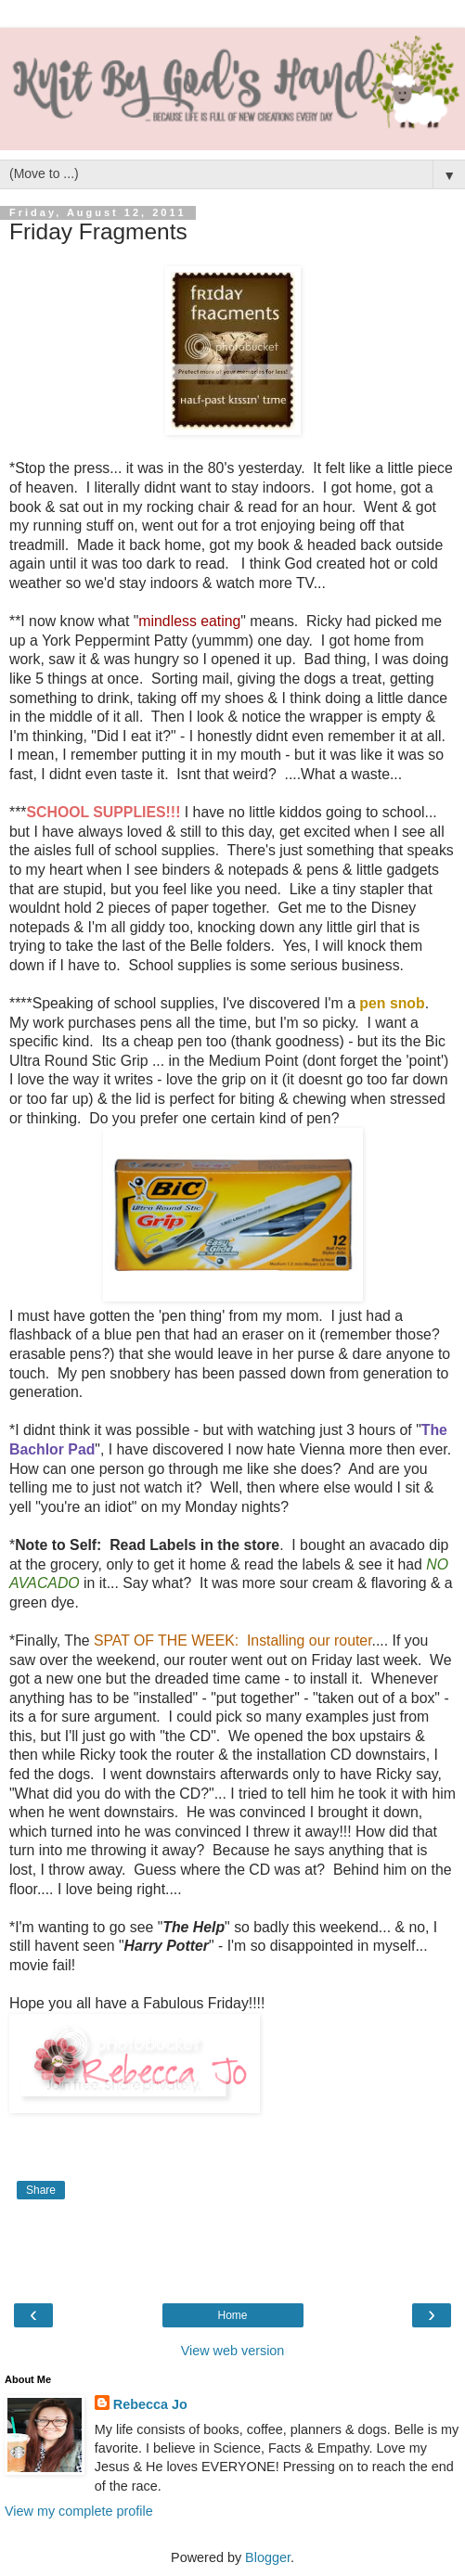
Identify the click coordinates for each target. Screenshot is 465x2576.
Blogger (268, 2557)
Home (232, 2315)
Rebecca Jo (150, 2404)
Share (41, 2190)
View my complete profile (79, 2511)
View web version (233, 2350)
